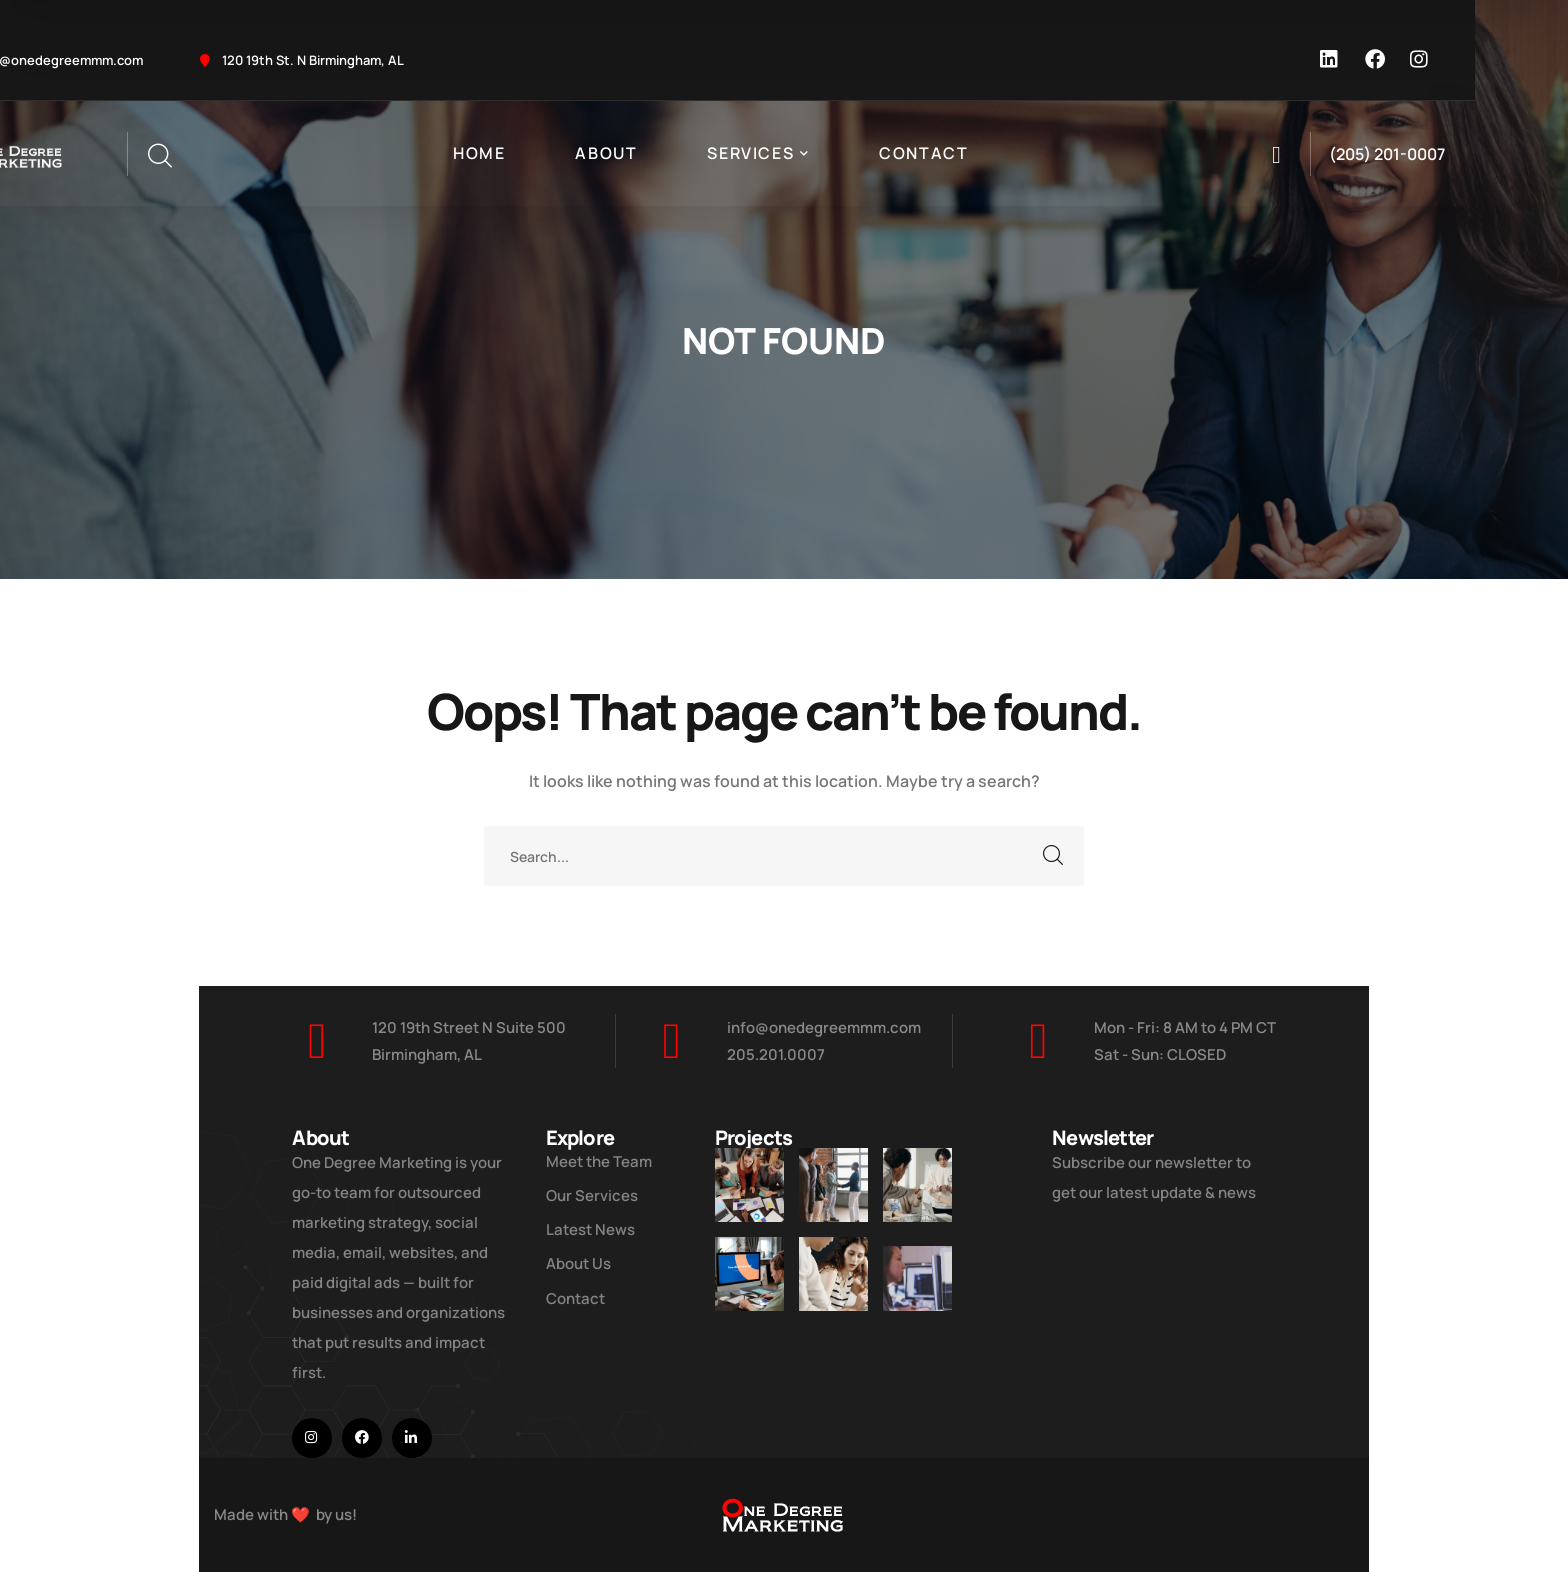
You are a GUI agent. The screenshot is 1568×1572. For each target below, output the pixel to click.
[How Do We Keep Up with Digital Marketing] (749, 1308)
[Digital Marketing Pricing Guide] (917, 1198)
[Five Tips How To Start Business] (833, 1185)
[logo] (784, 1513)
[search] (159, 156)
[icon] (1330, 60)
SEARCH (1054, 856)
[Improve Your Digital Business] (749, 1185)
